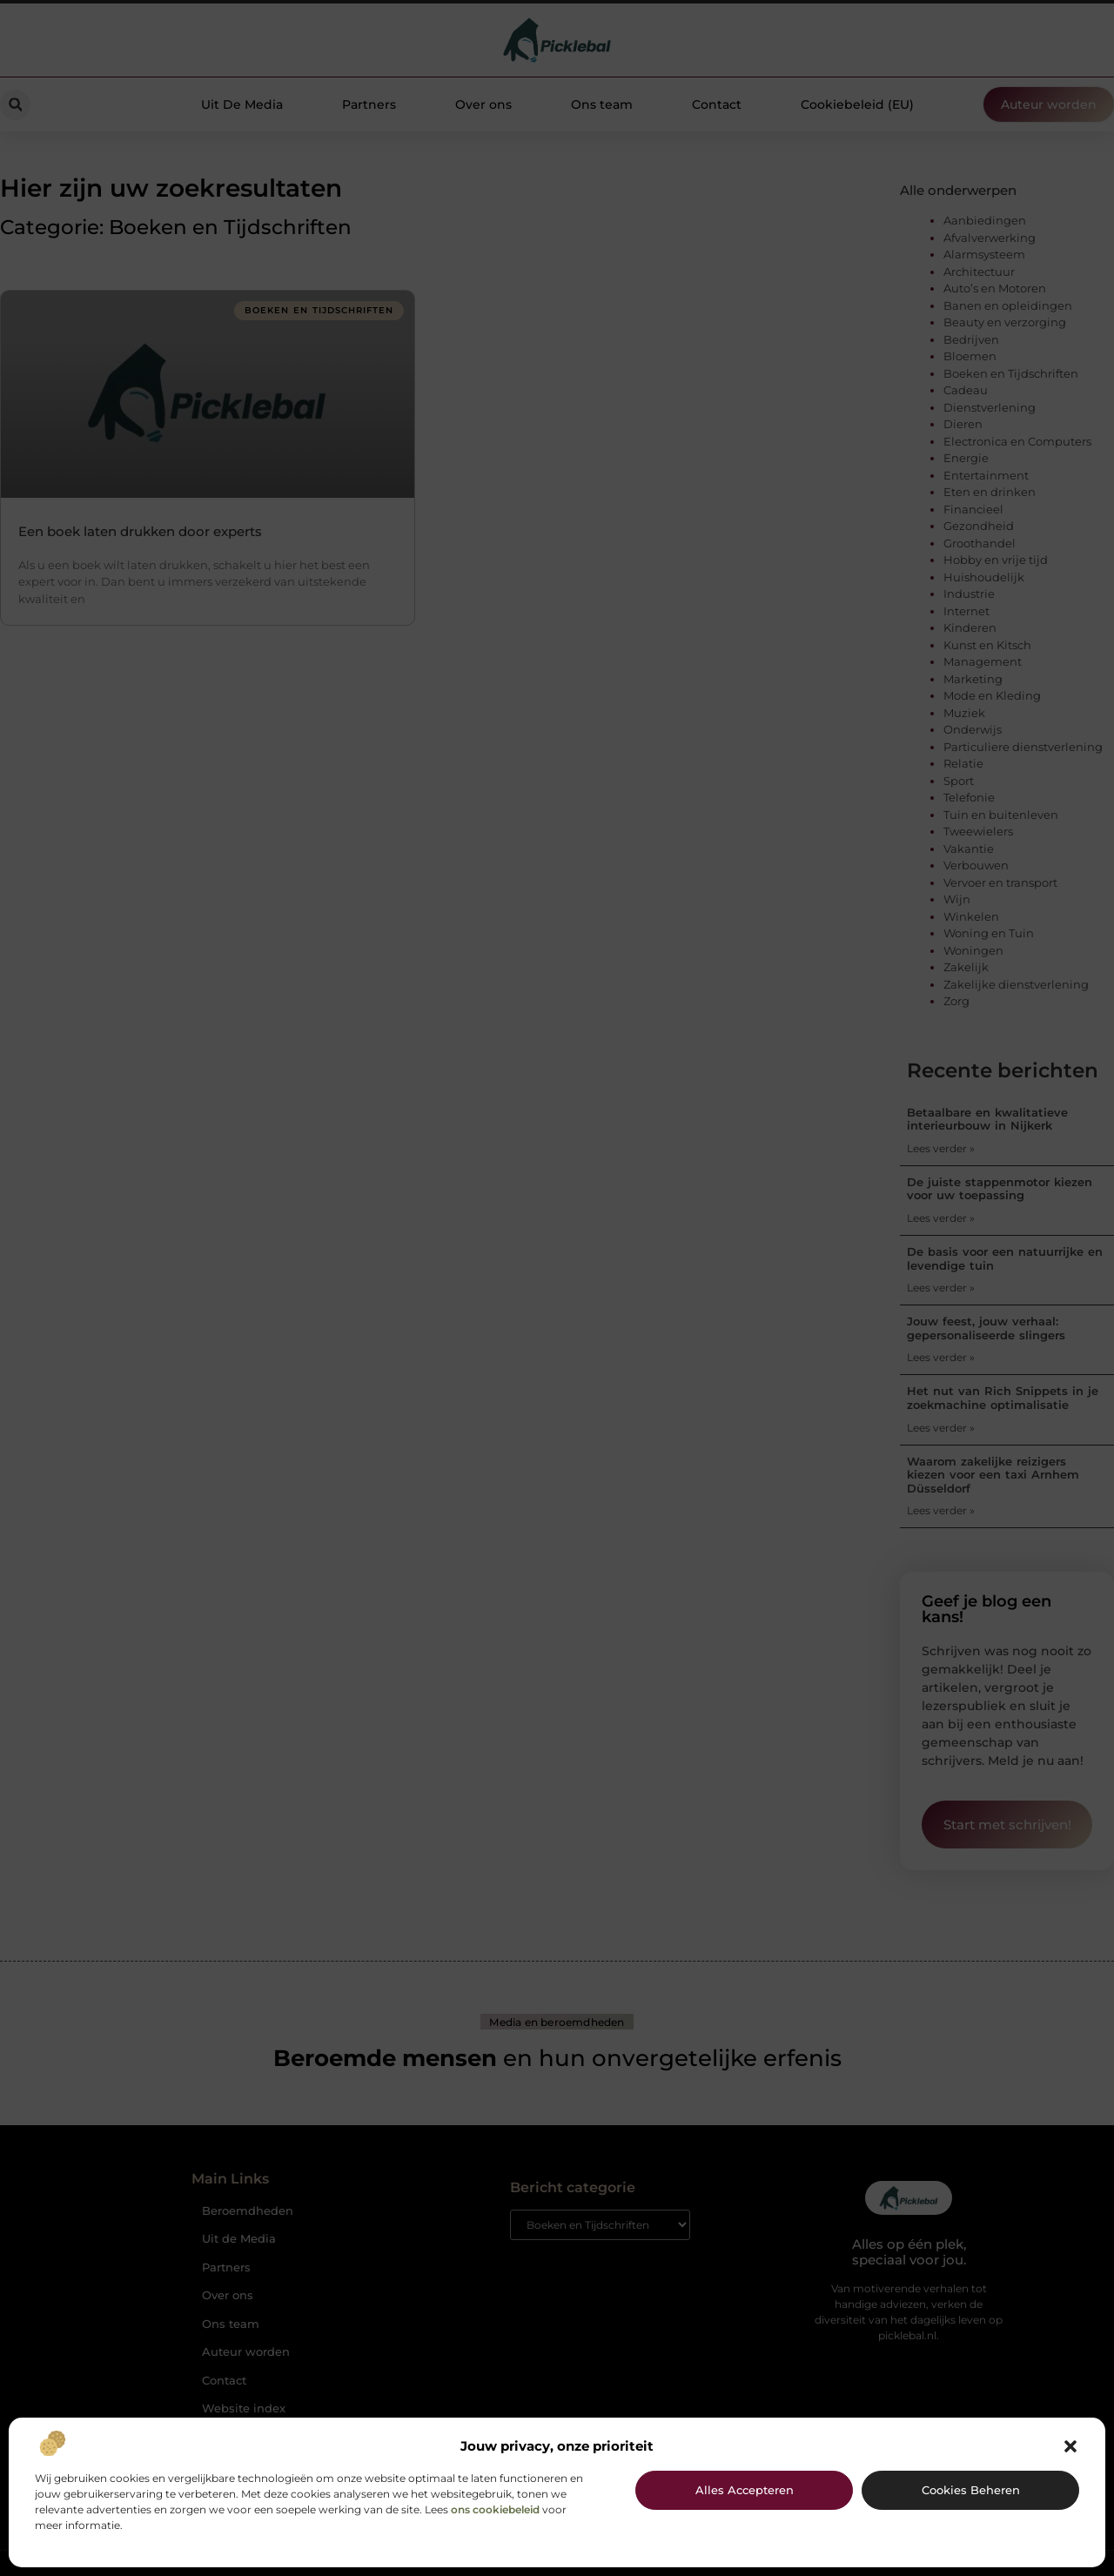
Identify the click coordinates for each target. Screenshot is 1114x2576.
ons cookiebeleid (495, 2509)
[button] (1070, 2446)
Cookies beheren (971, 2490)
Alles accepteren (744, 2490)
